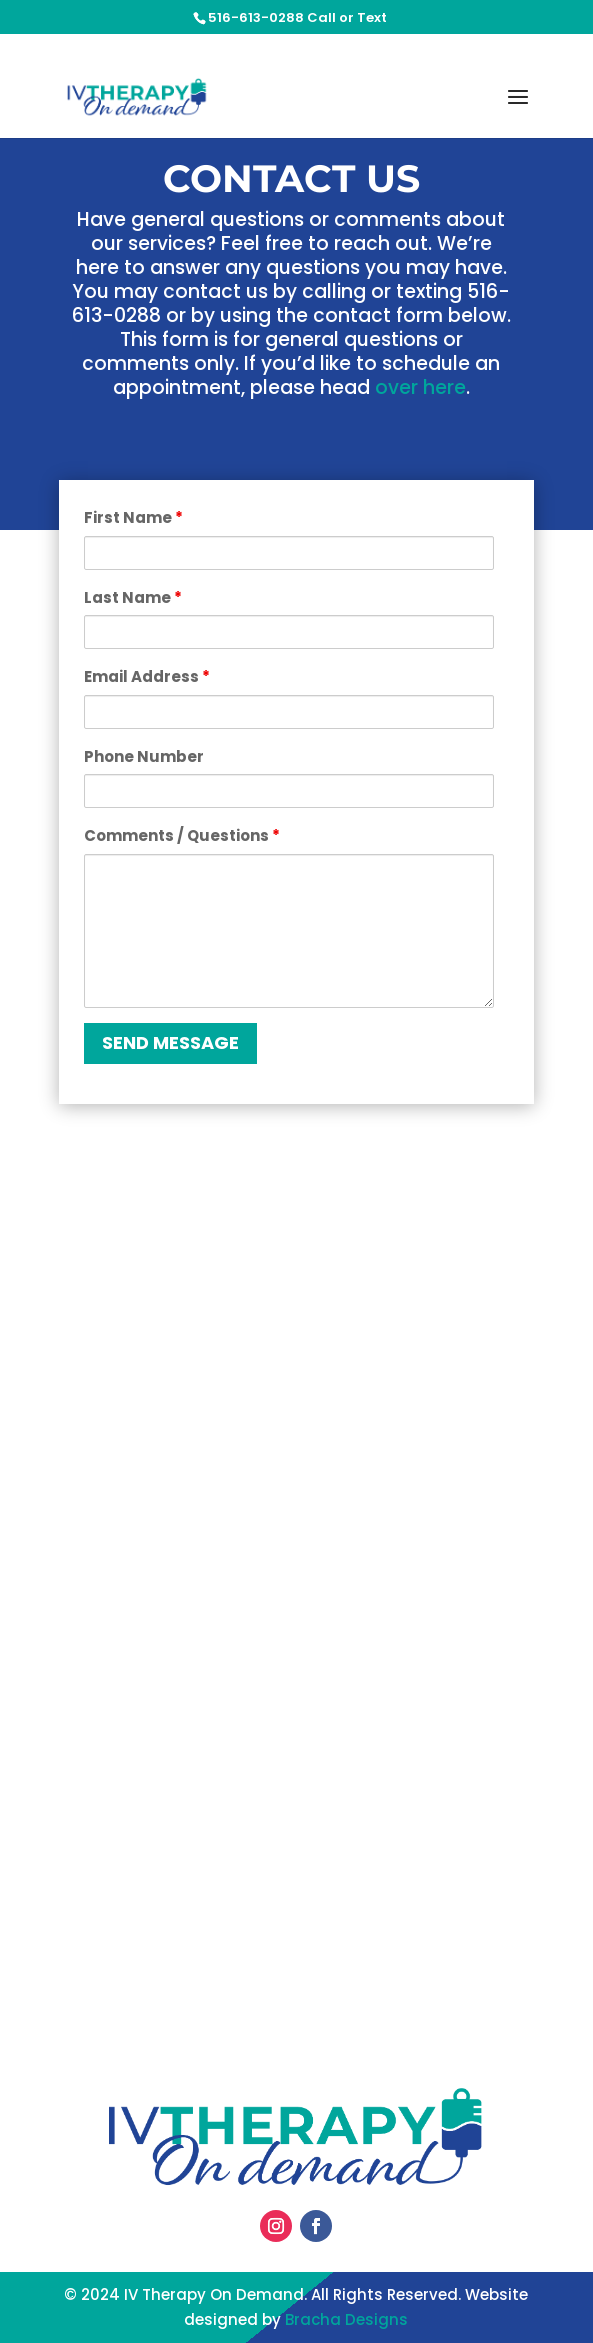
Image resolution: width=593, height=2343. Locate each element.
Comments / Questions (182, 835)
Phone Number (144, 756)
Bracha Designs (346, 2319)
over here (420, 387)
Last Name (133, 597)
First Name (133, 517)
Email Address (147, 676)
